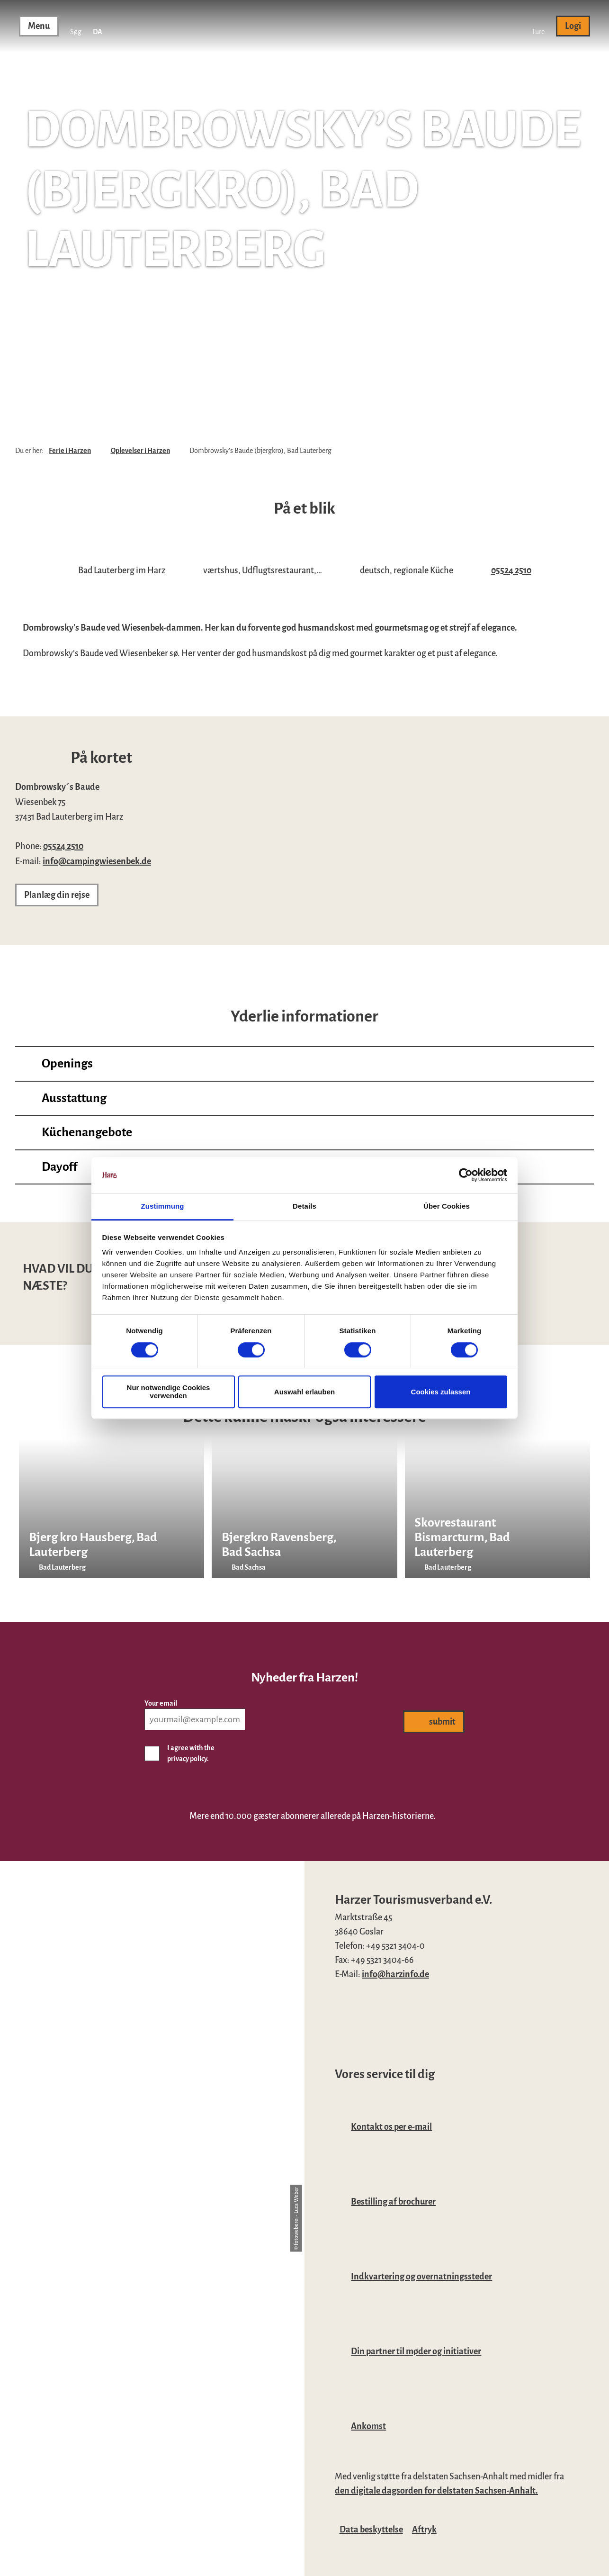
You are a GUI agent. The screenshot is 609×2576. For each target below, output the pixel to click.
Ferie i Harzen (70, 450)
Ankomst (368, 2426)
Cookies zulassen (441, 1392)
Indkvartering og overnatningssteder (421, 2276)
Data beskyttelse (371, 2529)
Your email (160, 1703)
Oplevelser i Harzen (140, 450)
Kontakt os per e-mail (391, 2127)
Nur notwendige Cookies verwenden (168, 1391)
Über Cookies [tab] (446, 1206)
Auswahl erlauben (304, 1392)
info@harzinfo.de (395, 1974)
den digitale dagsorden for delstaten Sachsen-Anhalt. (436, 2490)
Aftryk (424, 2529)
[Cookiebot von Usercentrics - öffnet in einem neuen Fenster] (465, 1175)
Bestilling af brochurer (393, 2201)
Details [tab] (304, 1206)
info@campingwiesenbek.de (97, 861)
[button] (538, 26)
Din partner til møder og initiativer (416, 2351)
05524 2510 (511, 570)
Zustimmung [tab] (162, 1206)
